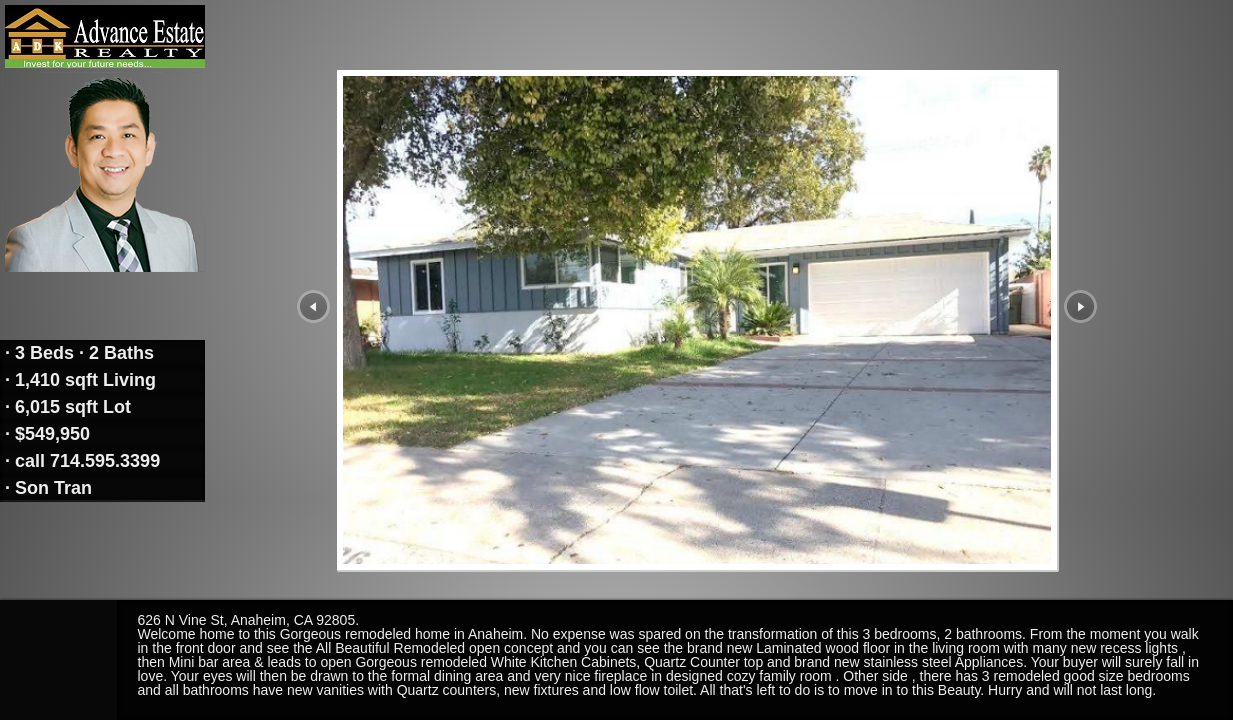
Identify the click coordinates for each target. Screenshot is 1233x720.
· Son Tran (46, 488)
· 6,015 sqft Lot (65, 407)
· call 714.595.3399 (80, 461)
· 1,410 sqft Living (78, 380)
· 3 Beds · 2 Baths (77, 353)
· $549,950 (45, 434)
